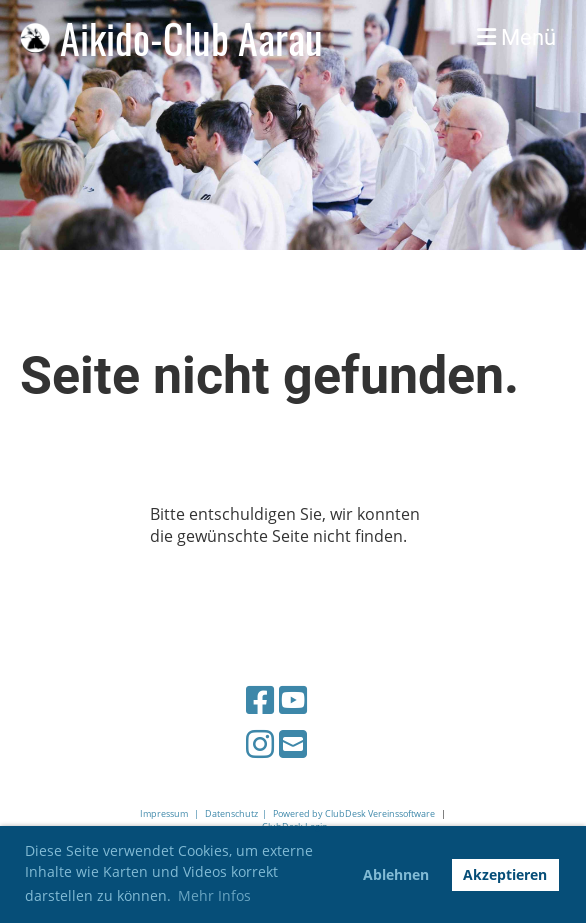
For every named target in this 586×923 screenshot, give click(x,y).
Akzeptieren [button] (505, 874)
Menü (516, 37)
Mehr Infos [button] (214, 895)
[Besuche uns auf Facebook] (260, 699)
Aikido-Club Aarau (191, 38)
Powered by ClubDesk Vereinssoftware (354, 813)
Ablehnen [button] (396, 874)
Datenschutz (231, 813)
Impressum (164, 813)
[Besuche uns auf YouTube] (293, 699)
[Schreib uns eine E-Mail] (293, 743)
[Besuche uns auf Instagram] (260, 743)
